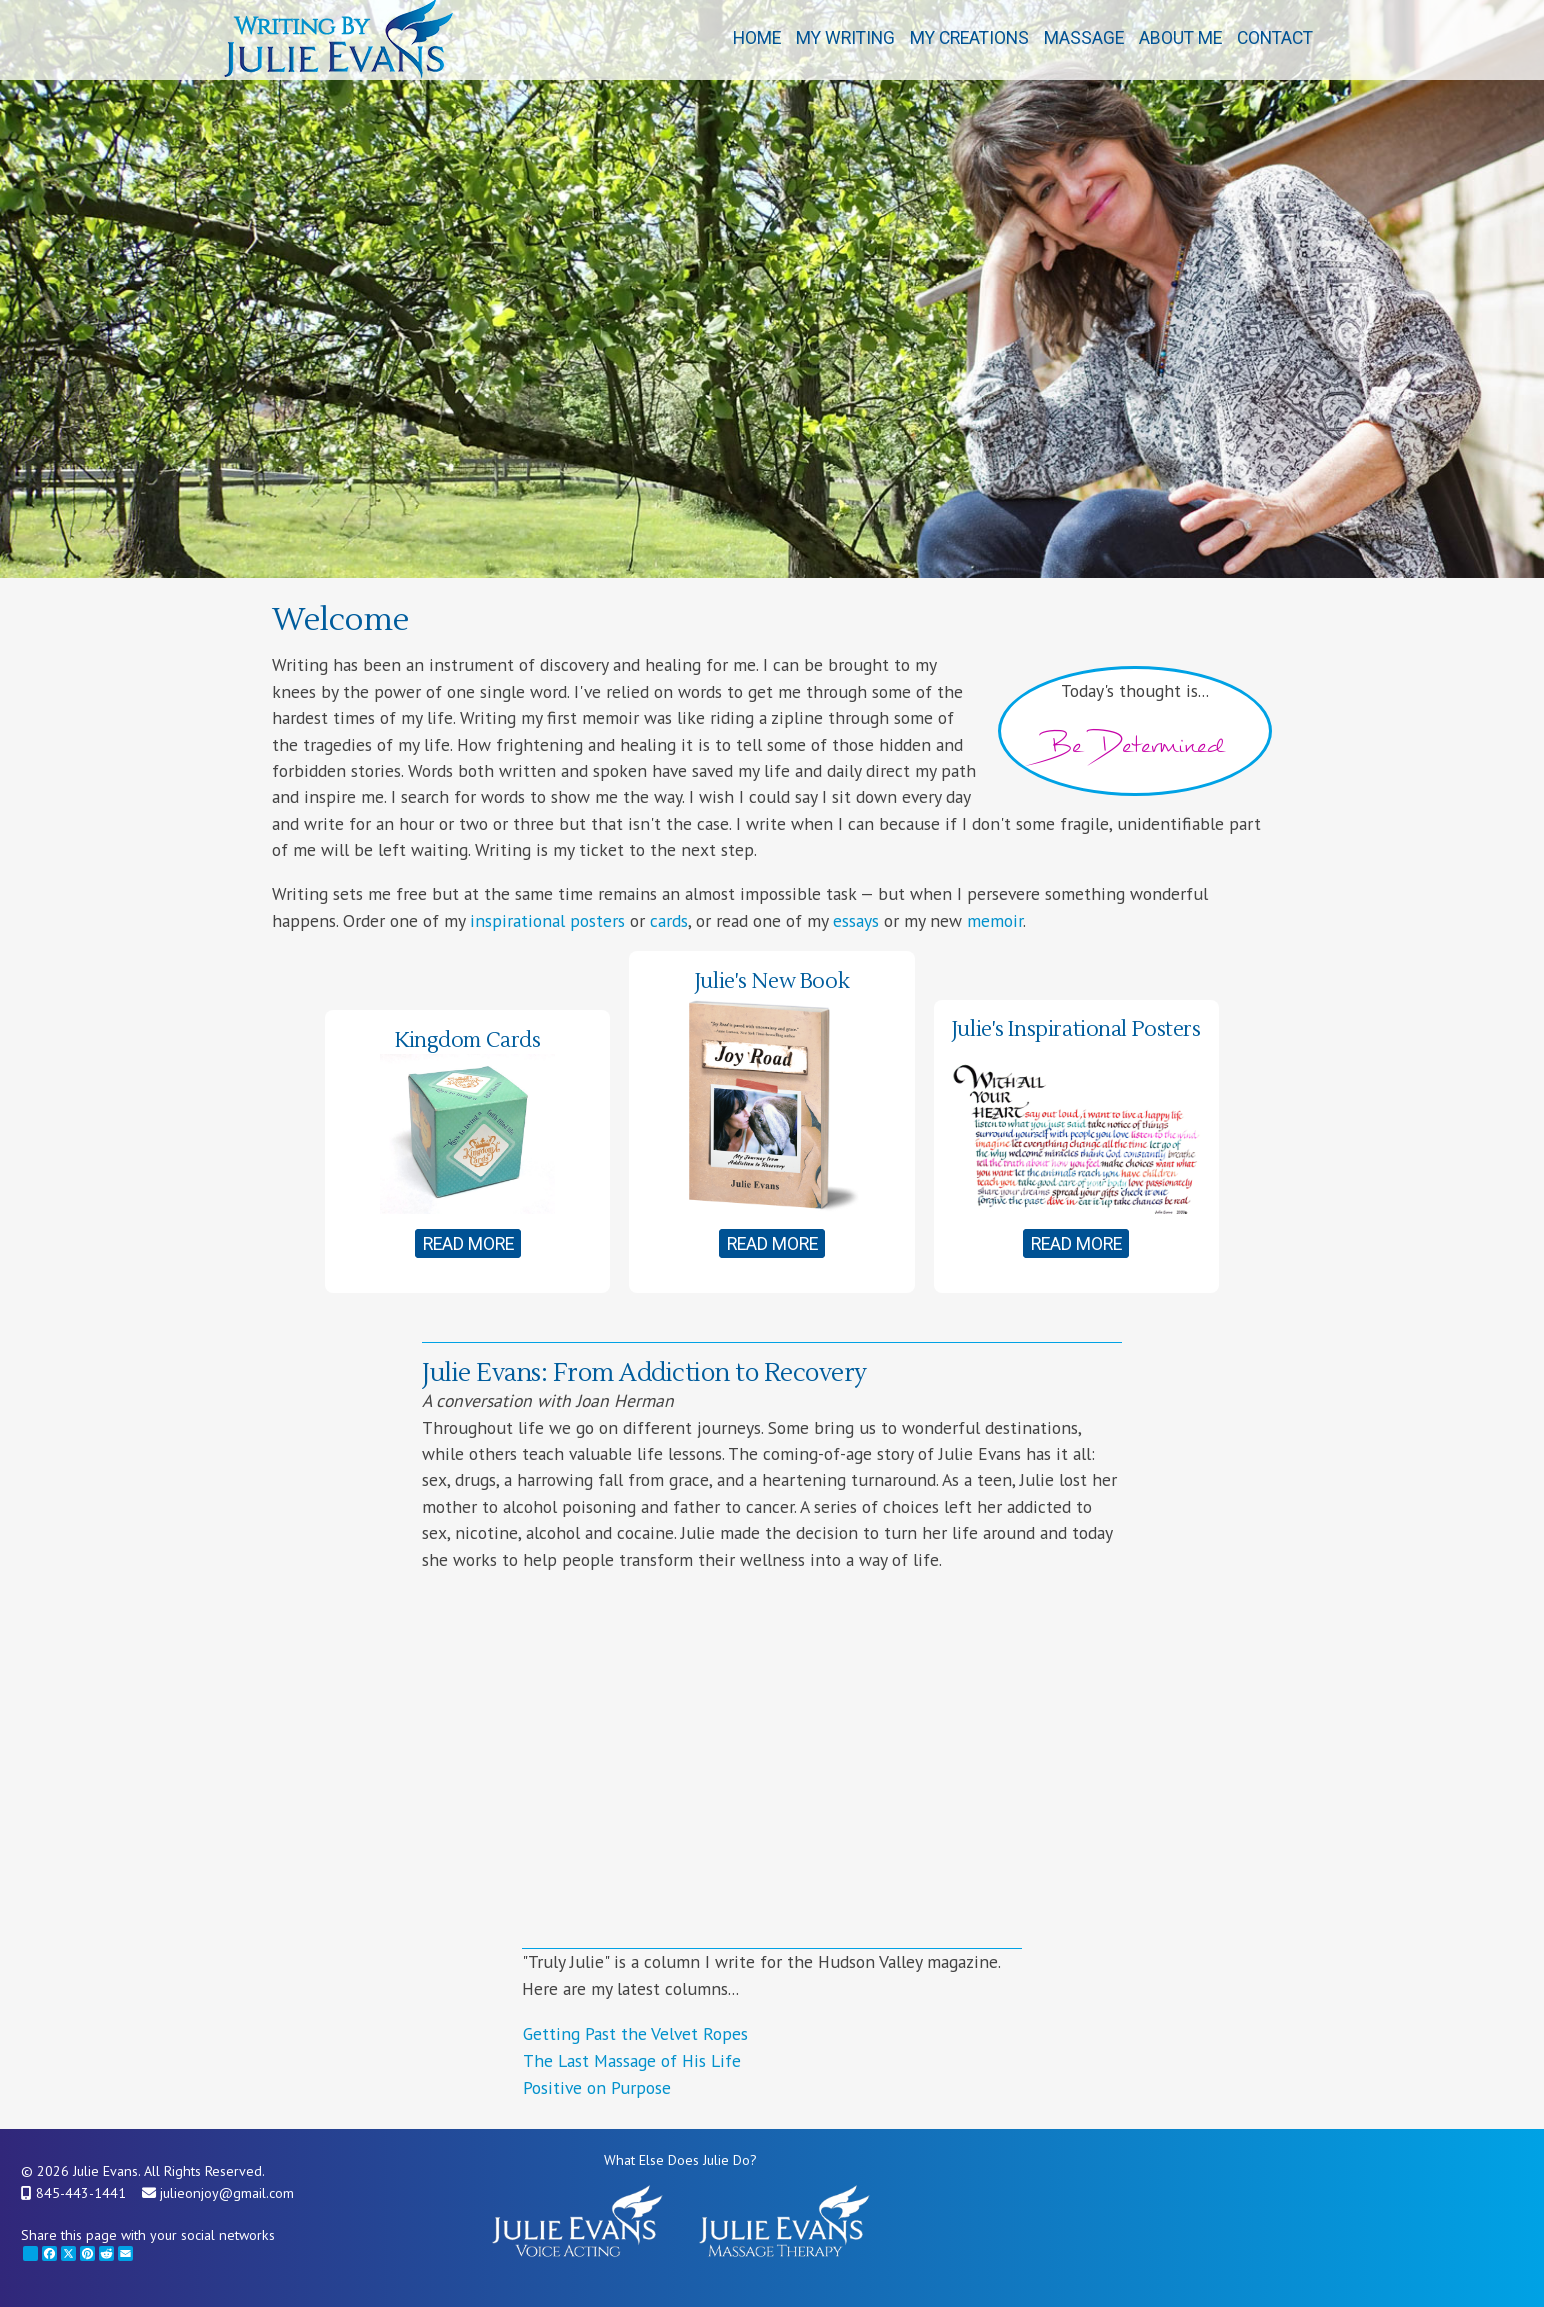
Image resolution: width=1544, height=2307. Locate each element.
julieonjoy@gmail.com (227, 2193)
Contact (1275, 38)
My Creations (969, 38)
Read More (468, 1244)
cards (669, 920)
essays (856, 920)
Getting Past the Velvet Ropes (635, 2033)
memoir (995, 920)
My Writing (845, 38)
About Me (1180, 38)
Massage (1084, 38)
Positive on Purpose (597, 2087)
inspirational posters (547, 920)
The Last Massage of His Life (632, 2060)
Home (757, 38)
